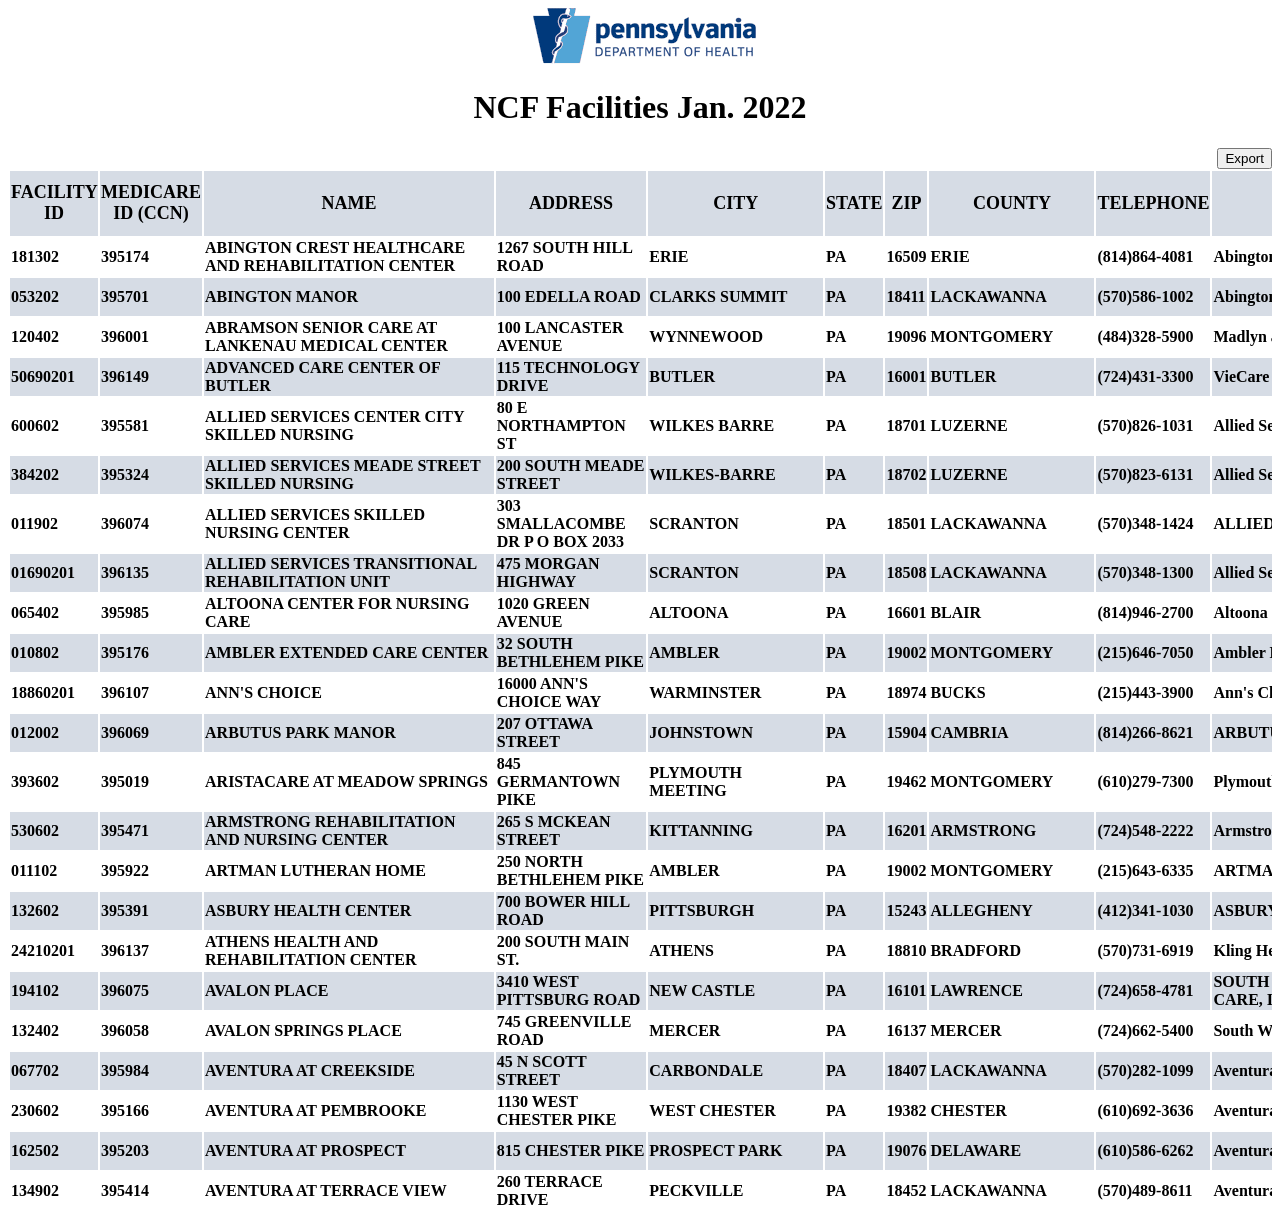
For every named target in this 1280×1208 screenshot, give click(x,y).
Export (1244, 158)
